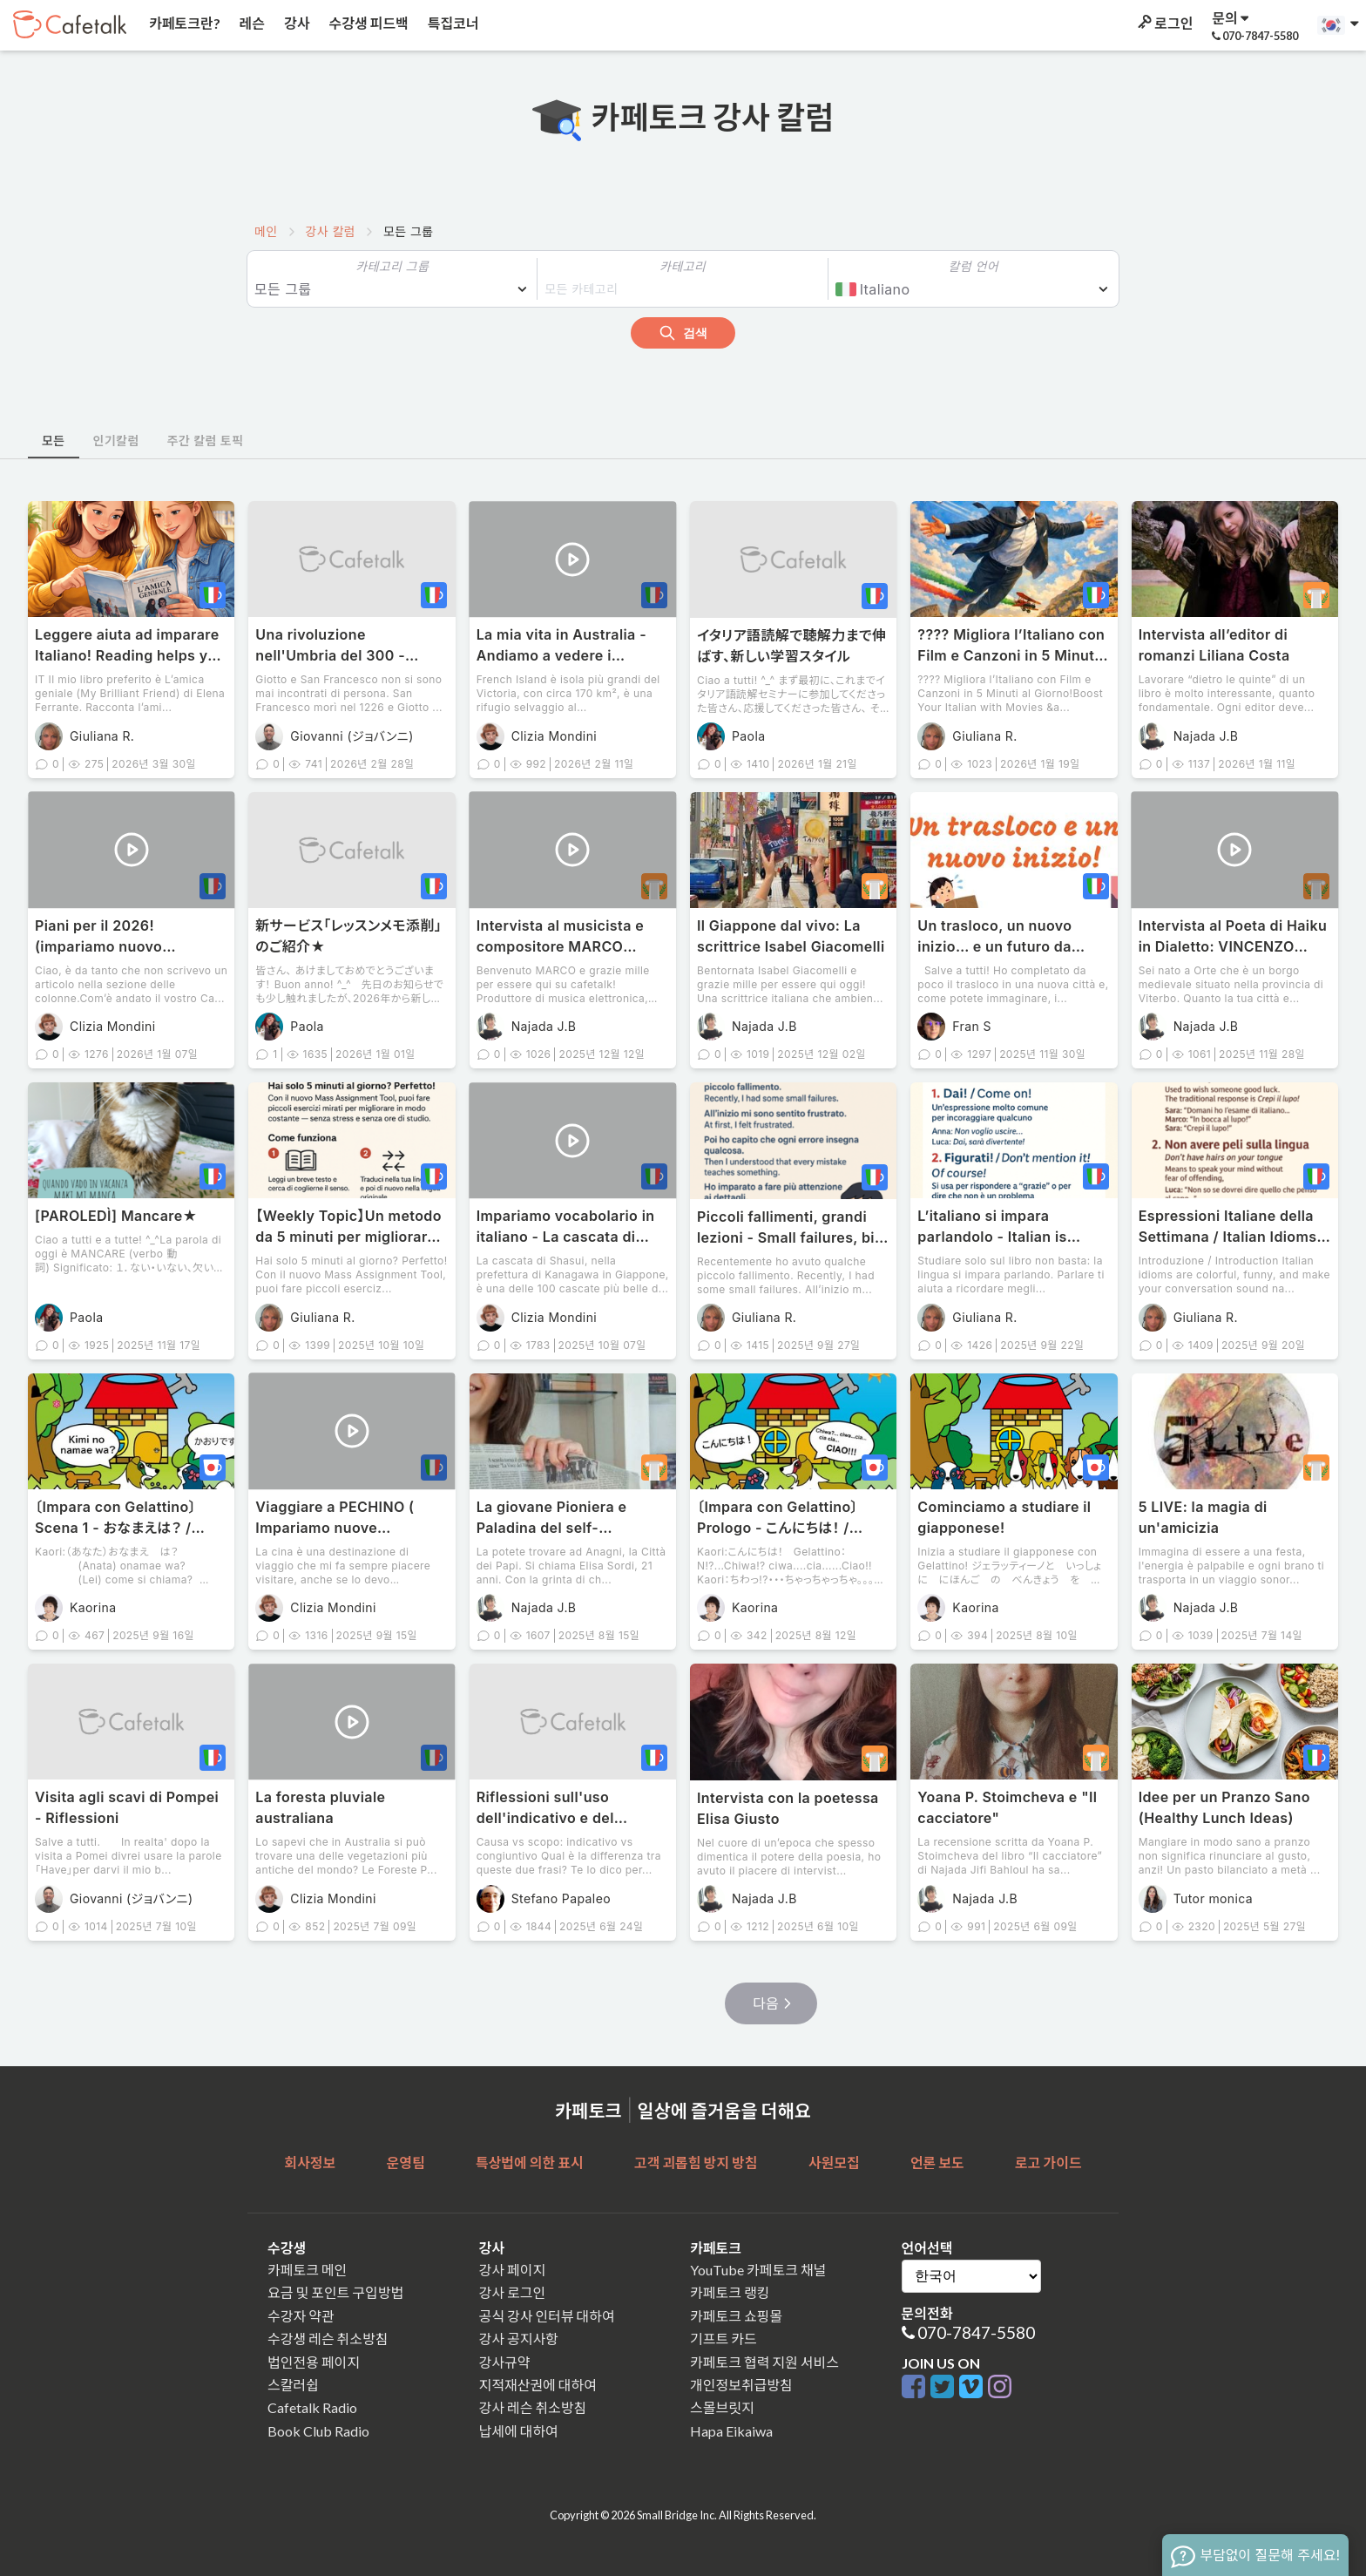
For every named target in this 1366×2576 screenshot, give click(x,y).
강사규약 (505, 2362)
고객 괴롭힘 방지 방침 (695, 2162)
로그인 (1164, 23)
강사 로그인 (512, 2292)
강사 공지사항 (518, 2338)
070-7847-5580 (976, 2332)
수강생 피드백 (368, 23)
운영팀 (405, 2162)
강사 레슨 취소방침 (533, 2407)
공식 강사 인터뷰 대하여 (547, 2316)
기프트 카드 (723, 2338)
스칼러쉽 (293, 2384)
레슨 (251, 23)
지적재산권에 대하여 (538, 2384)
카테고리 (682, 266)
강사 (295, 23)
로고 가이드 (1048, 2162)
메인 (266, 231)
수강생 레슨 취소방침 (327, 2338)
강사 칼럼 (330, 231)
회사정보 (309, 2162)
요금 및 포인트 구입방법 (335, 2292)
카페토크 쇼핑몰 (736, 2316)
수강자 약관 (301, 2316)
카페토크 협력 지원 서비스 (764, 2362)
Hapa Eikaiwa (731, 2431)
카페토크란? (183, 23)
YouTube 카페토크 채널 (758, 2269)
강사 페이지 (512, 2269)
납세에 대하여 (518, 2431)
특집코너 (452, 23)
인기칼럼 (116, 440)
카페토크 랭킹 (729, 2292)
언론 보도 (937, 2162)
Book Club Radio (318, 2431)
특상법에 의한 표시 (530, 2162)
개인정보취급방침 (741, 2384)
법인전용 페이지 (313, 2362)
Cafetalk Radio (312, 2407)
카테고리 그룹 (392, 266)
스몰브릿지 (722, 2407)
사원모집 (834, 2162)
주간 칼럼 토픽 (205, 440)
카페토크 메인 (307, 2269)
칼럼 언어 (973, 266)
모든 (53, 440)
